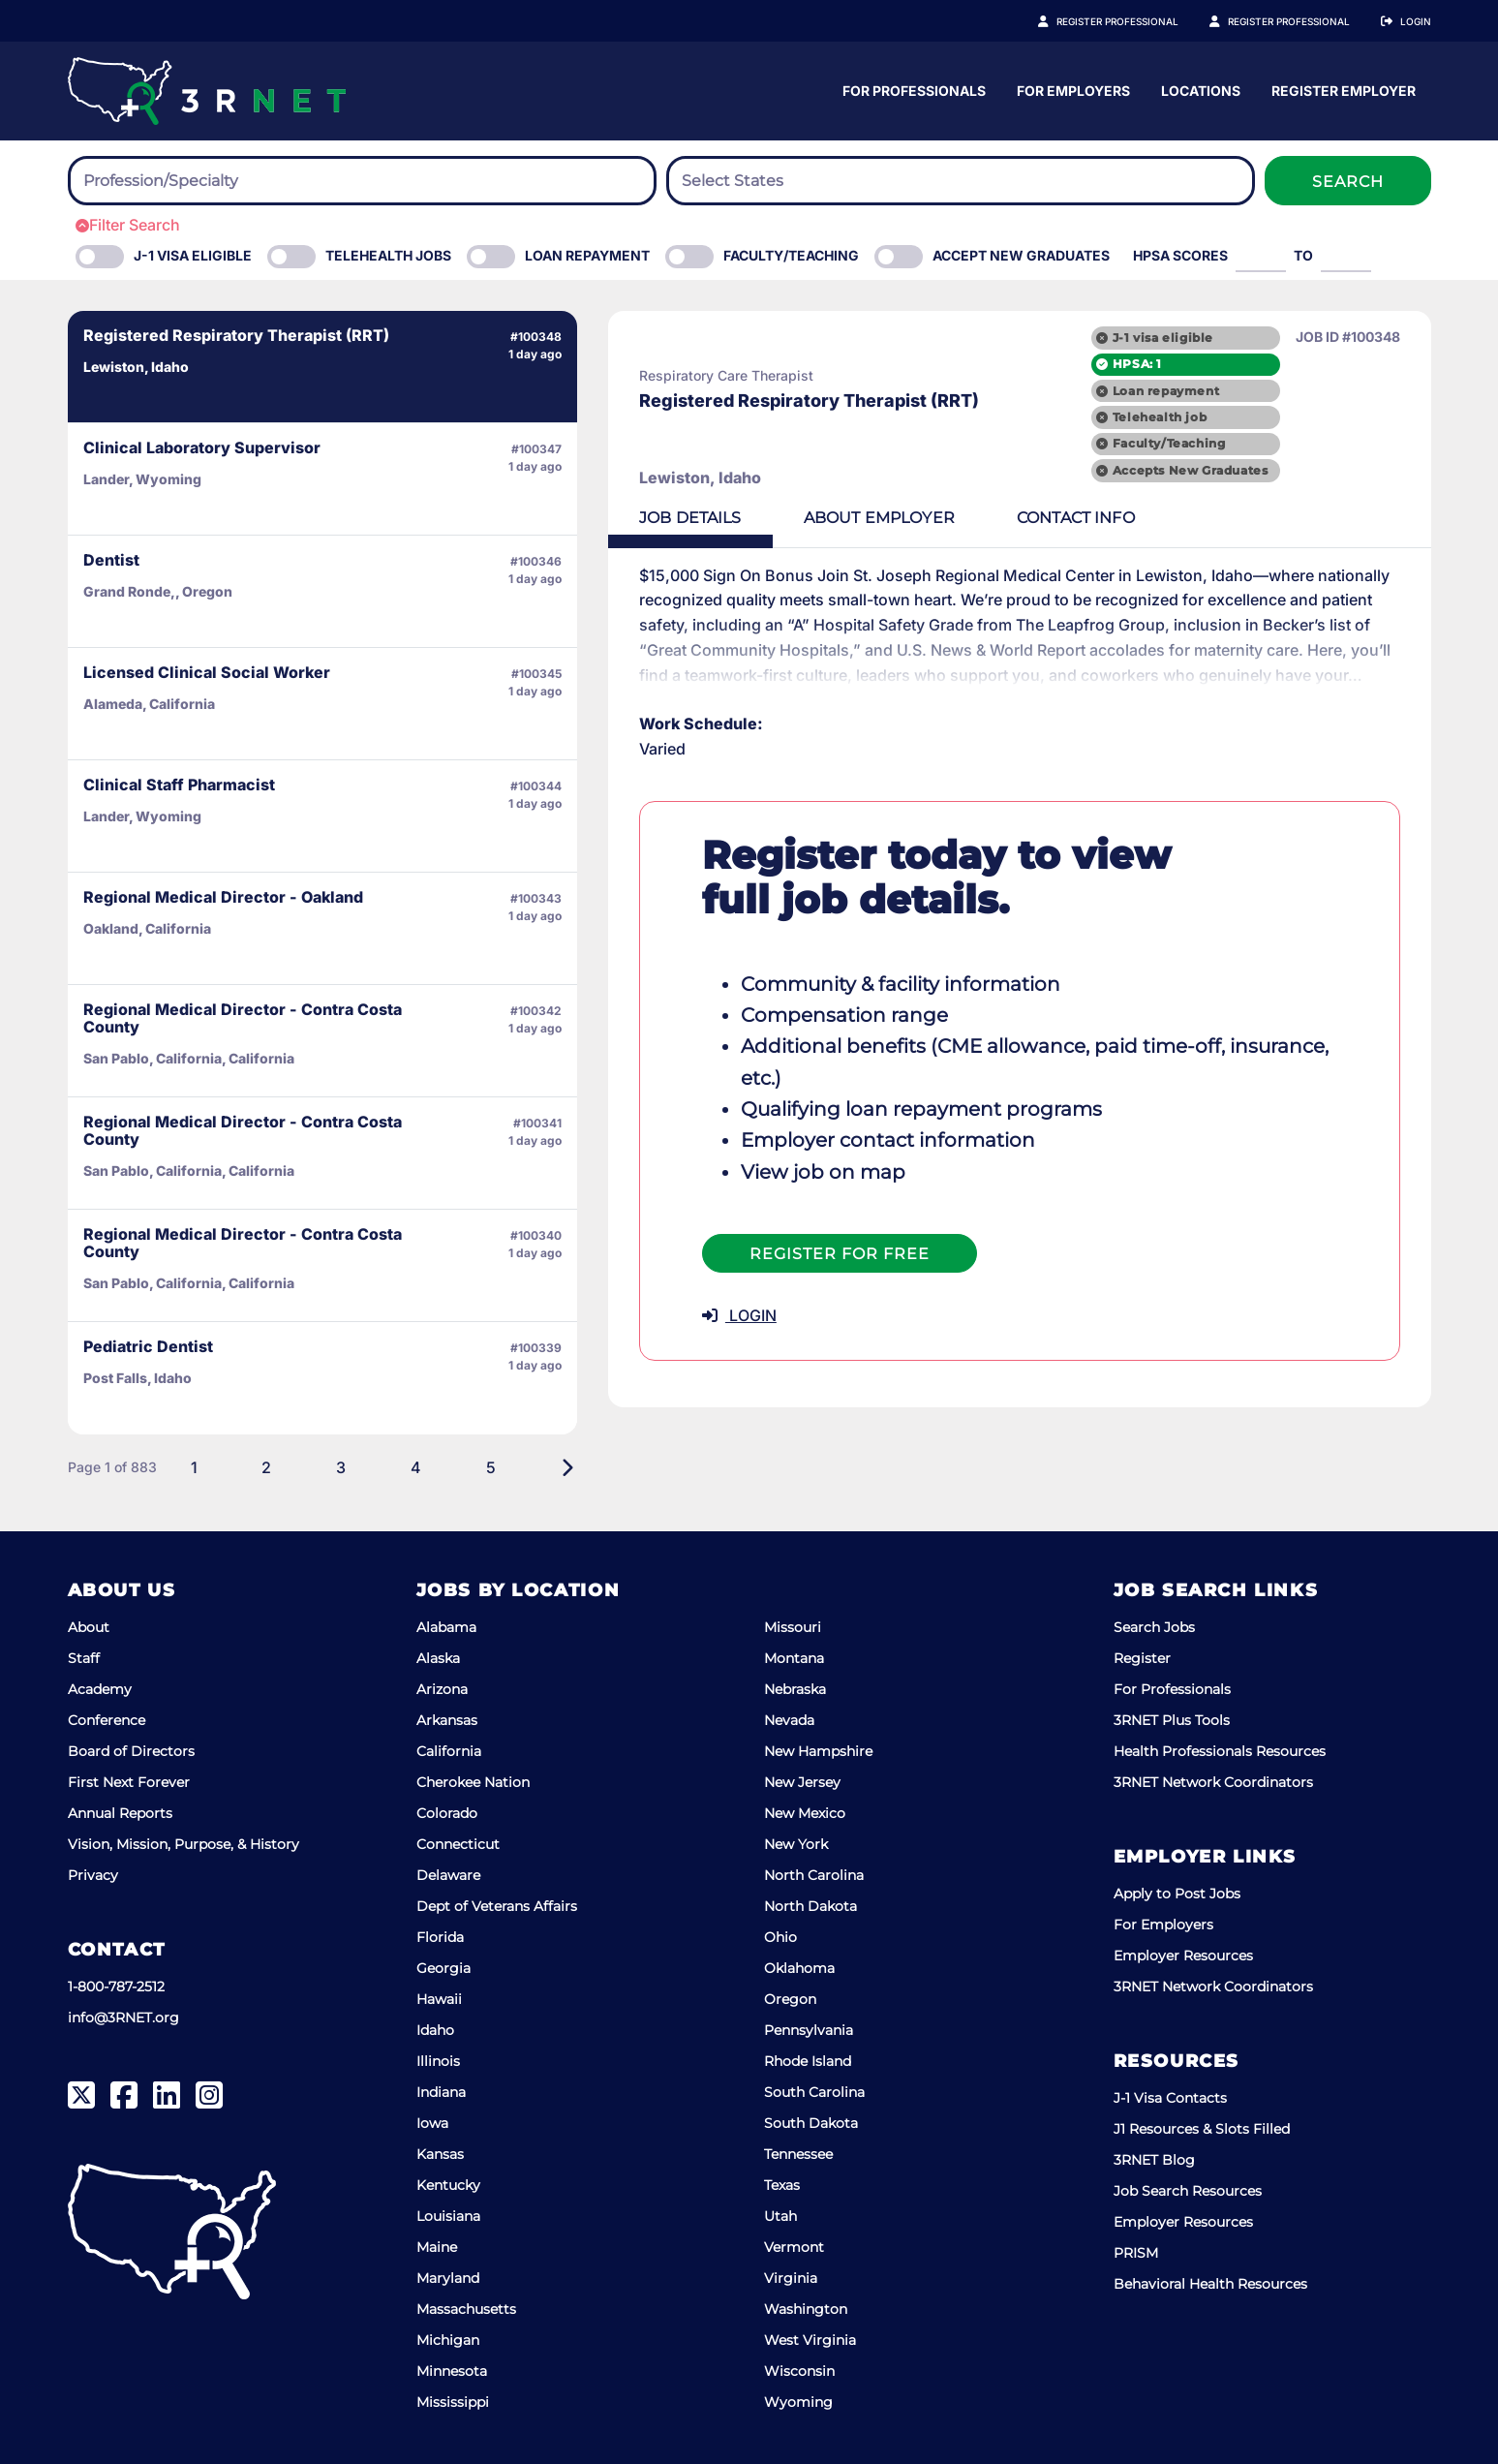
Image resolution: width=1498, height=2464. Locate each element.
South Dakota (811, 2123)
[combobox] (362, 180)
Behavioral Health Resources (1210, 2284)
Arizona (442, 1689)
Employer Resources (1183, 1955)
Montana (794, 1658)
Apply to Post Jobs (1177, 1893)
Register (1142, 1658)
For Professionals (1105, 90)
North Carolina (814, 1875)
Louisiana (448, 2216)
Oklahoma (799, 1968)
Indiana (441, 2092)
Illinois (438, 2061)
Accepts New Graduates (1191, 470)
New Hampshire (818, 1751)
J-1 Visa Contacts (1170, 2098)
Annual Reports (120, 1813)
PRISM (1136, 2253)
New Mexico (804, 1813)
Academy (100, 1689)
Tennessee (798, 2154)
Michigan (447, 2340)
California (448, 1751)
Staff (84, 1658)
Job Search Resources (1188, 2191)
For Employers (1264, 90)
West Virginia (810, 2340)
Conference (106, 1720)
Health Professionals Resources (1220, 1751)
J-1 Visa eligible (193, 255)
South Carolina (814, 2092)
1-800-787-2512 (116, 1986)
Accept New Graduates (1021, 255)
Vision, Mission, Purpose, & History (183, 1844)
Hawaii (439, 1999)
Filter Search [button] (128, 224)
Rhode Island (807, 2061)
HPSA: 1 (1137, 363)
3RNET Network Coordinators (1213, 1782)
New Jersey (802, 1782)
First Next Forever (129, 1782)
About (88, 1627)
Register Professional (1139, 21)
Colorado (446, 1813)
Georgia (443, 1968)
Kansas (440, 2154)
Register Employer (1299, 21)
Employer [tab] (802, 517)
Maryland (447, 2278)
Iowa (432, 2123)
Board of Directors (131, 1751)
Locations (1391, 90)
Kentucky (448, 2185)
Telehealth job (1160, 417)
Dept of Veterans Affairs (496, 1906)
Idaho (435, 2030)
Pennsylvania (808, 2030)
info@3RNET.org (123, 2017)
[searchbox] (189, 181)
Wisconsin (799, 2371)
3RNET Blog (1154, 2160)
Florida (440, 1937)
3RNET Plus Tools (1172, 1720)
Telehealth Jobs (388, 255)
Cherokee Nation (473, 1782)
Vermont (794, 2247)
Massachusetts (466, 2309)
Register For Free (763, 1223)
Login (1415, 21)
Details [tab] (614, 517)
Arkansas (446, 1720)
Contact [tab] (1000, 517)
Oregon (790, 1999)
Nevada (789, 1720)
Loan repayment (1166, 391)
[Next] (490, 1467)
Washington (805, 2309)
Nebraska (795, 1689)
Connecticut (458, 1844)
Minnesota (451, 2371)
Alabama (446, 1627)
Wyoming (798, 2402)
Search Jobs (1154, 1627)
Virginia (790, 2278)
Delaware (448, 1875)
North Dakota (810, 1906)
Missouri (792, 1627)
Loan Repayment (587, 255)
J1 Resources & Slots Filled (1202, 2129)
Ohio (780, 1937)
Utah (780, 2216)
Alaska (438, 1658)
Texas (782, 2185)
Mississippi (452, 2402)
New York (796, 1844)
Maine (436, 2247)
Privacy (93, 1875)
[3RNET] (207, 91)
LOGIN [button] (663, 1284)
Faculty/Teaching (791, 255)
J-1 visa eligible (1163, 337)
